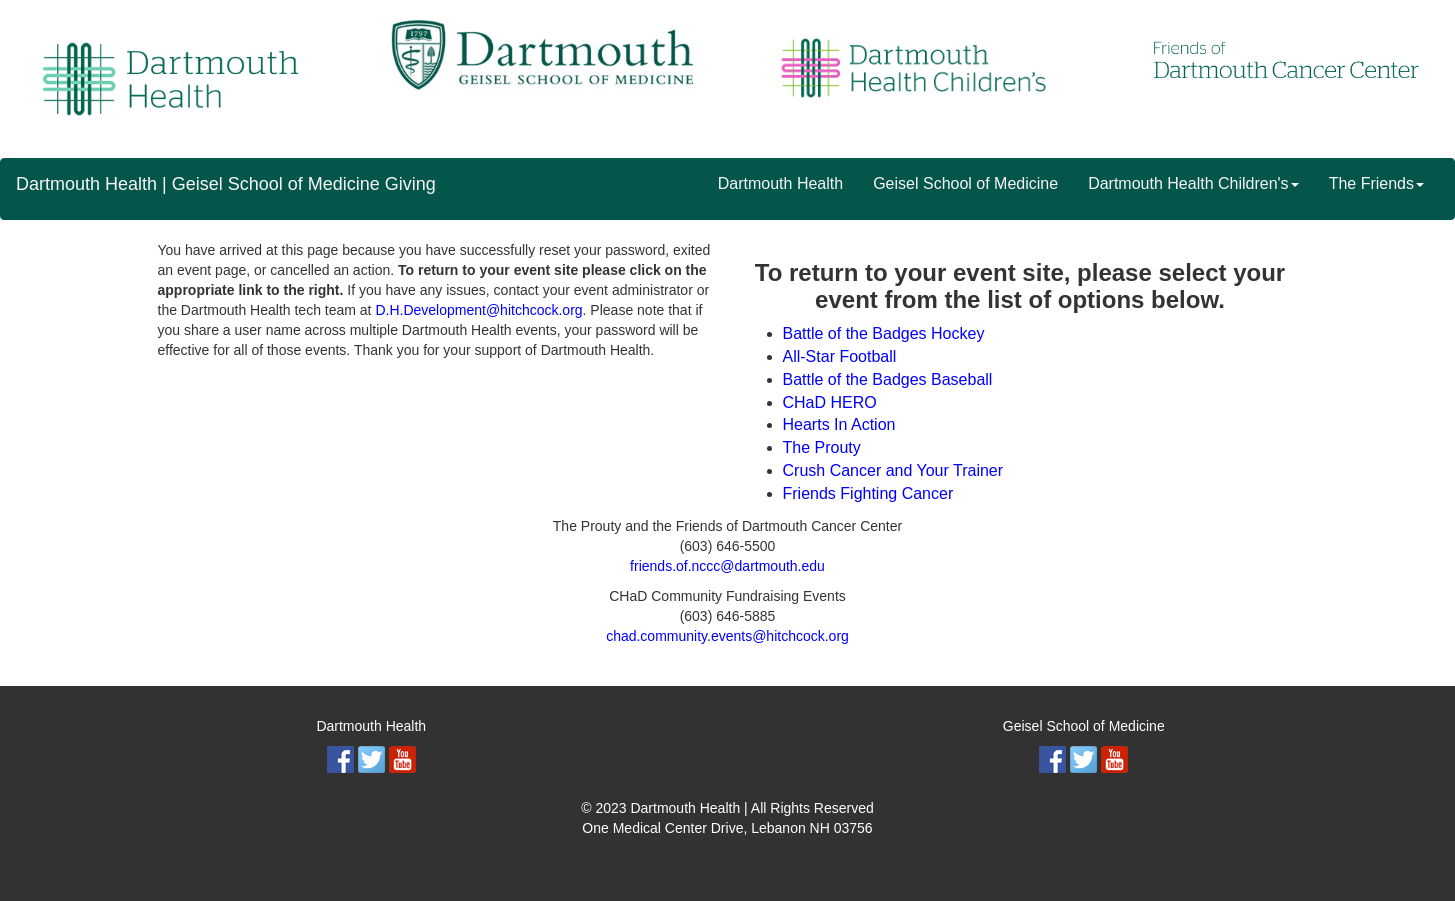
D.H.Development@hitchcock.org (478, 310)
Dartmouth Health (780, 183)
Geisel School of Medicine (965, 183)
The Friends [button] (1376, 183)
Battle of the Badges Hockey (884, 333)
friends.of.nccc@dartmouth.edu (727, 566)
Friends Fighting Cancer (868, 493)
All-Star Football (840, 356)
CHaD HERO (830, 402)
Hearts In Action (839, 424)
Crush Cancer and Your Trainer (893, 470)
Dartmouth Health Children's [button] (1193, 183)
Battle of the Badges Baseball (888, 379)
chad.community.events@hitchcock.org (727, 636)
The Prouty (822, 447)
